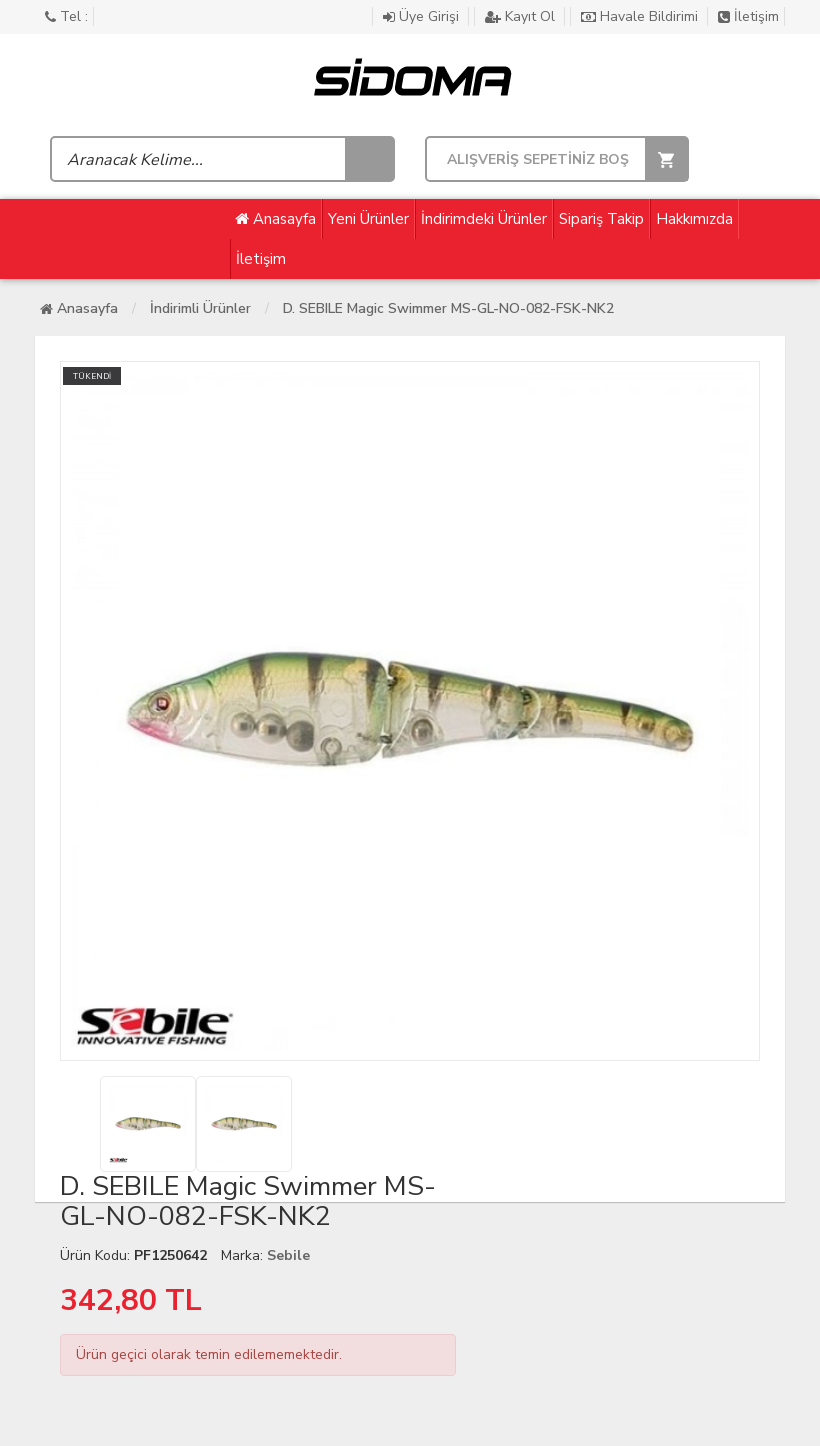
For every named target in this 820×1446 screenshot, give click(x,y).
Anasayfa (275, 219)
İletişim (748, 16)
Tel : (66, 16)
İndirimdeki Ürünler (484, 219)
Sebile (288, 1255)
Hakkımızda (694, 219)
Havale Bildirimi (641, 16)
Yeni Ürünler (368, 219)
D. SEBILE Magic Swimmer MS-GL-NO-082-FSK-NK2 (448, 308)
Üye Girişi (423, 16)
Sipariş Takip (601, 219)
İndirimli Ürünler (200, 308)
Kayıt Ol (522, 16)
